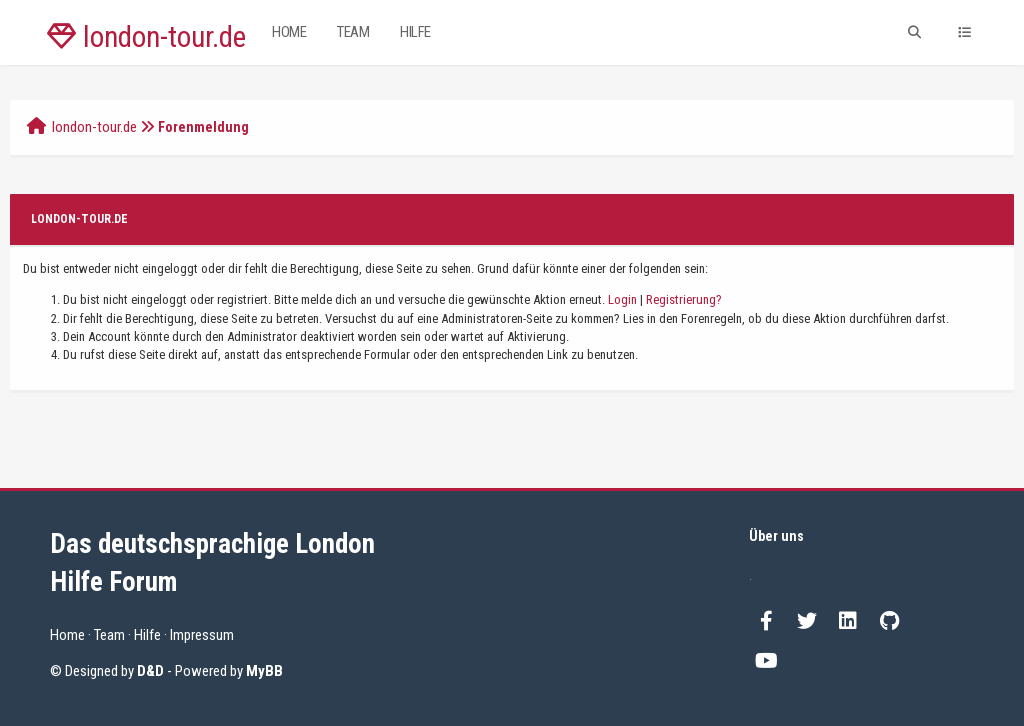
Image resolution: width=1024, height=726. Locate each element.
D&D (150, 671)
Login (622, 299)
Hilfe (415, 32)
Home (289, 32)
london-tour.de (146, 37)
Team (353, 32)
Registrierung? (684, 299)
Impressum (202, 635)
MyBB (264, 671)
